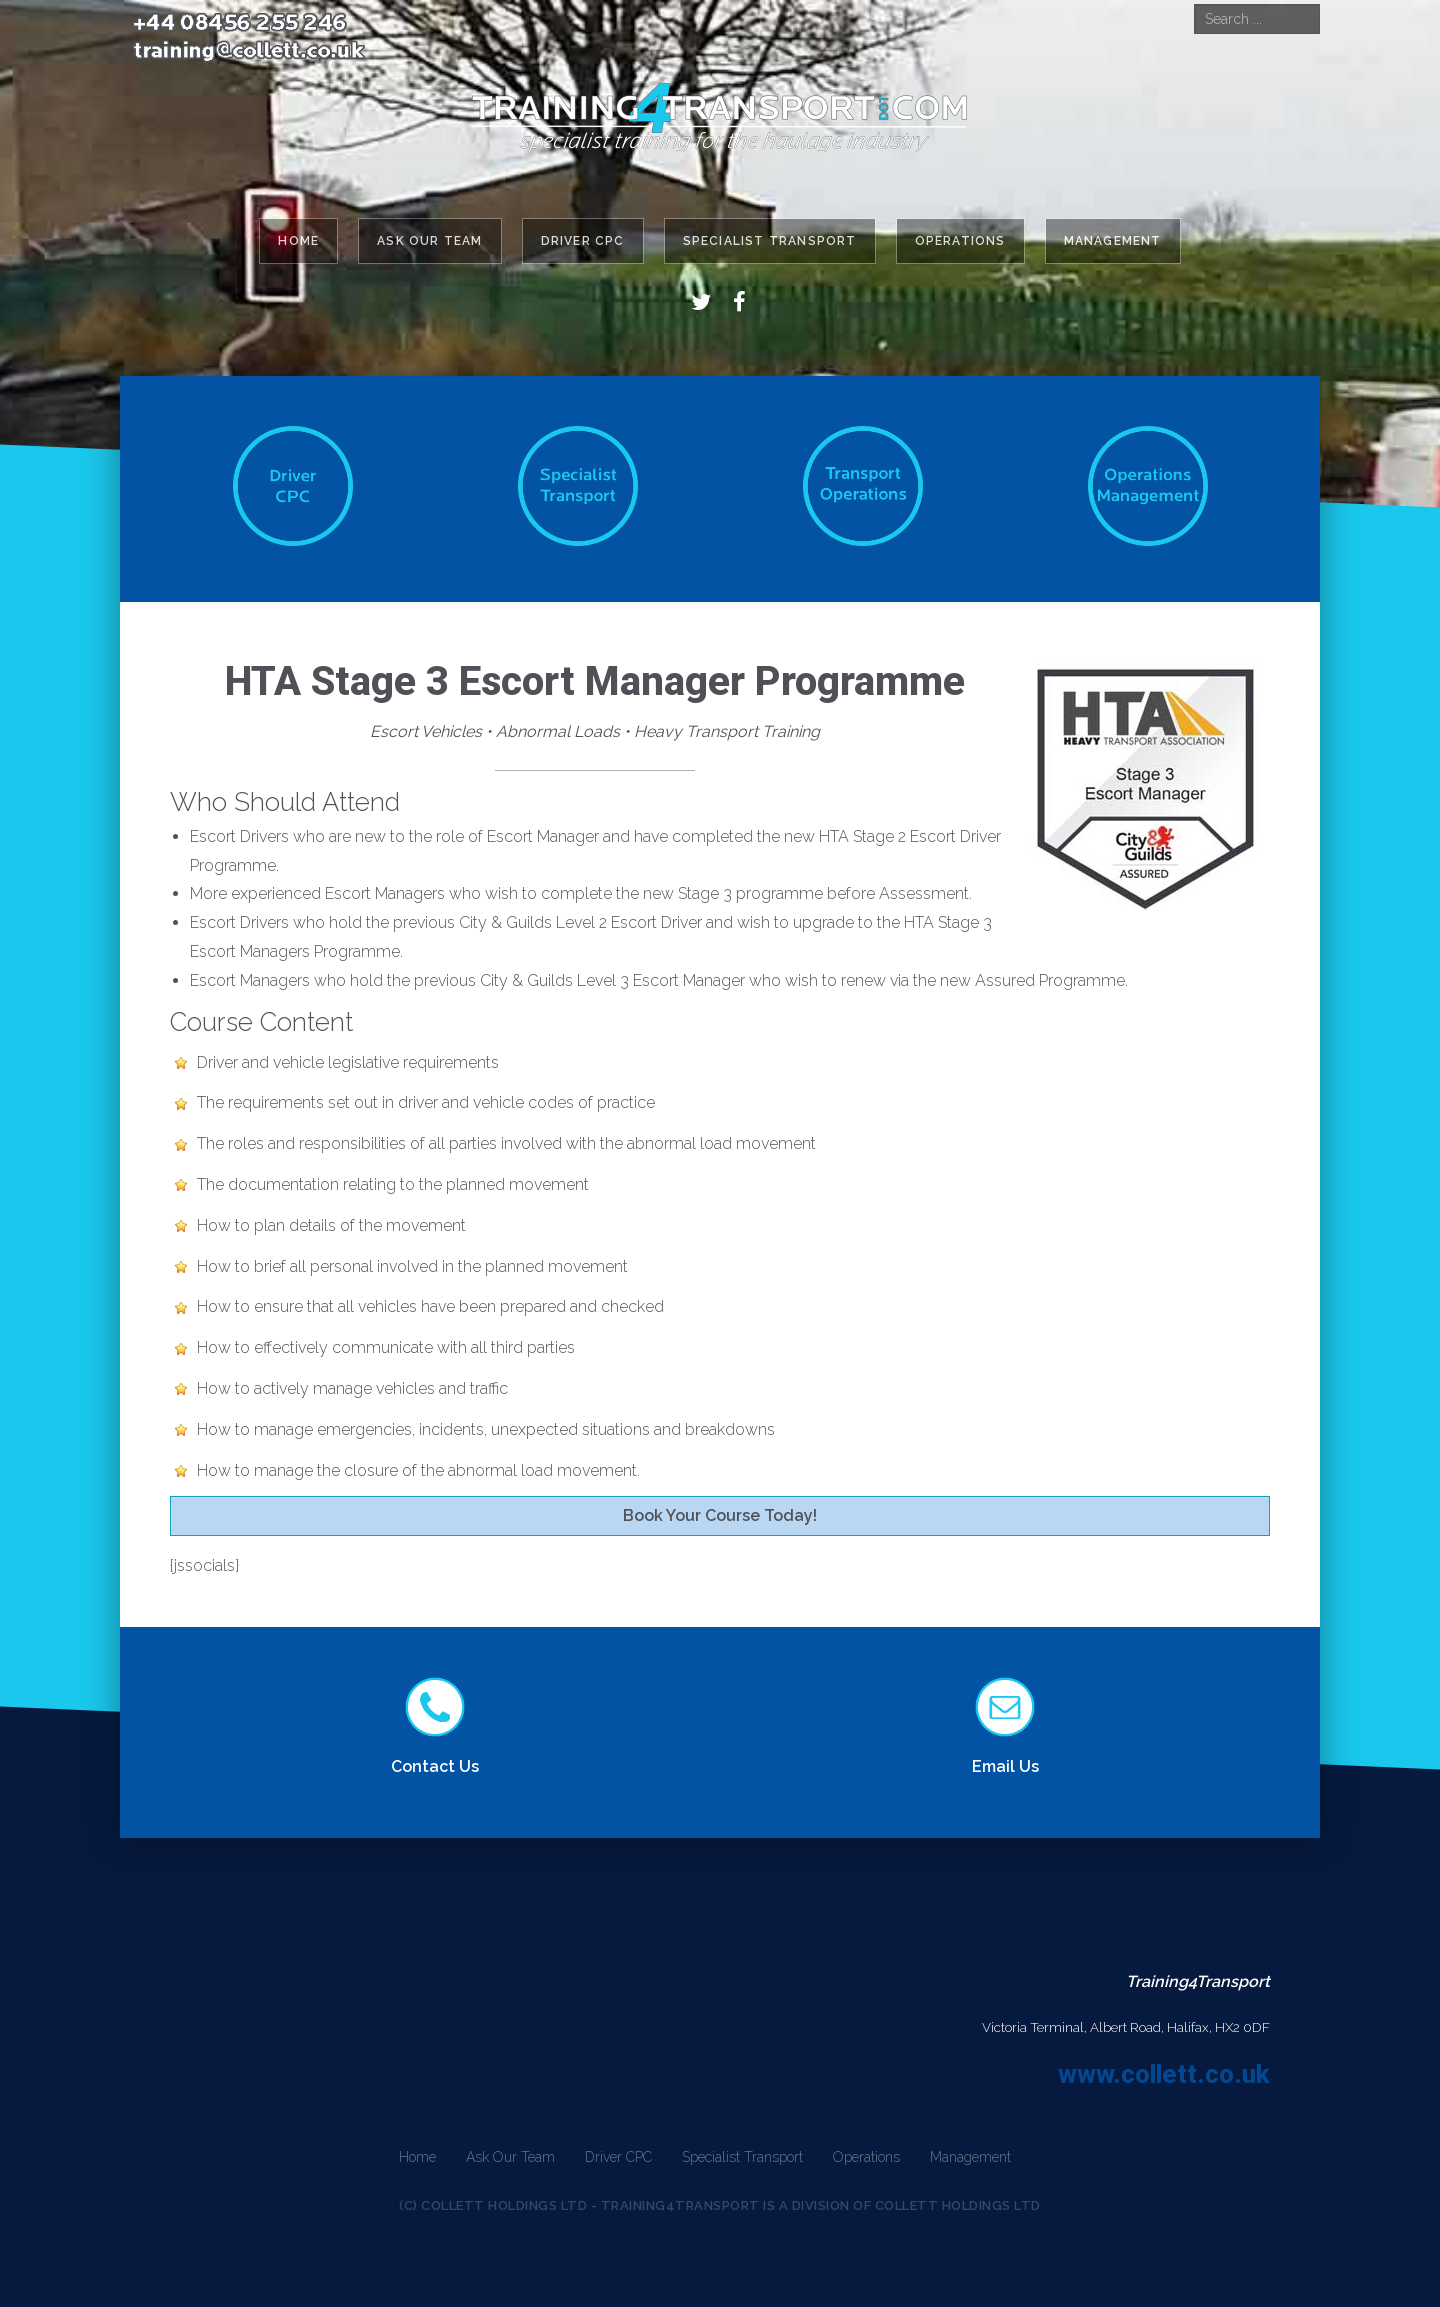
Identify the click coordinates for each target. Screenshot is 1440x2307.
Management (1113, 241)
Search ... (1194, 4)
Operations (960, 241)
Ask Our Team (429, 241)
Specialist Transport (770, 241)
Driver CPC (583, 241)
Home (298, 241)
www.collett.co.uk (1164, 2074)
